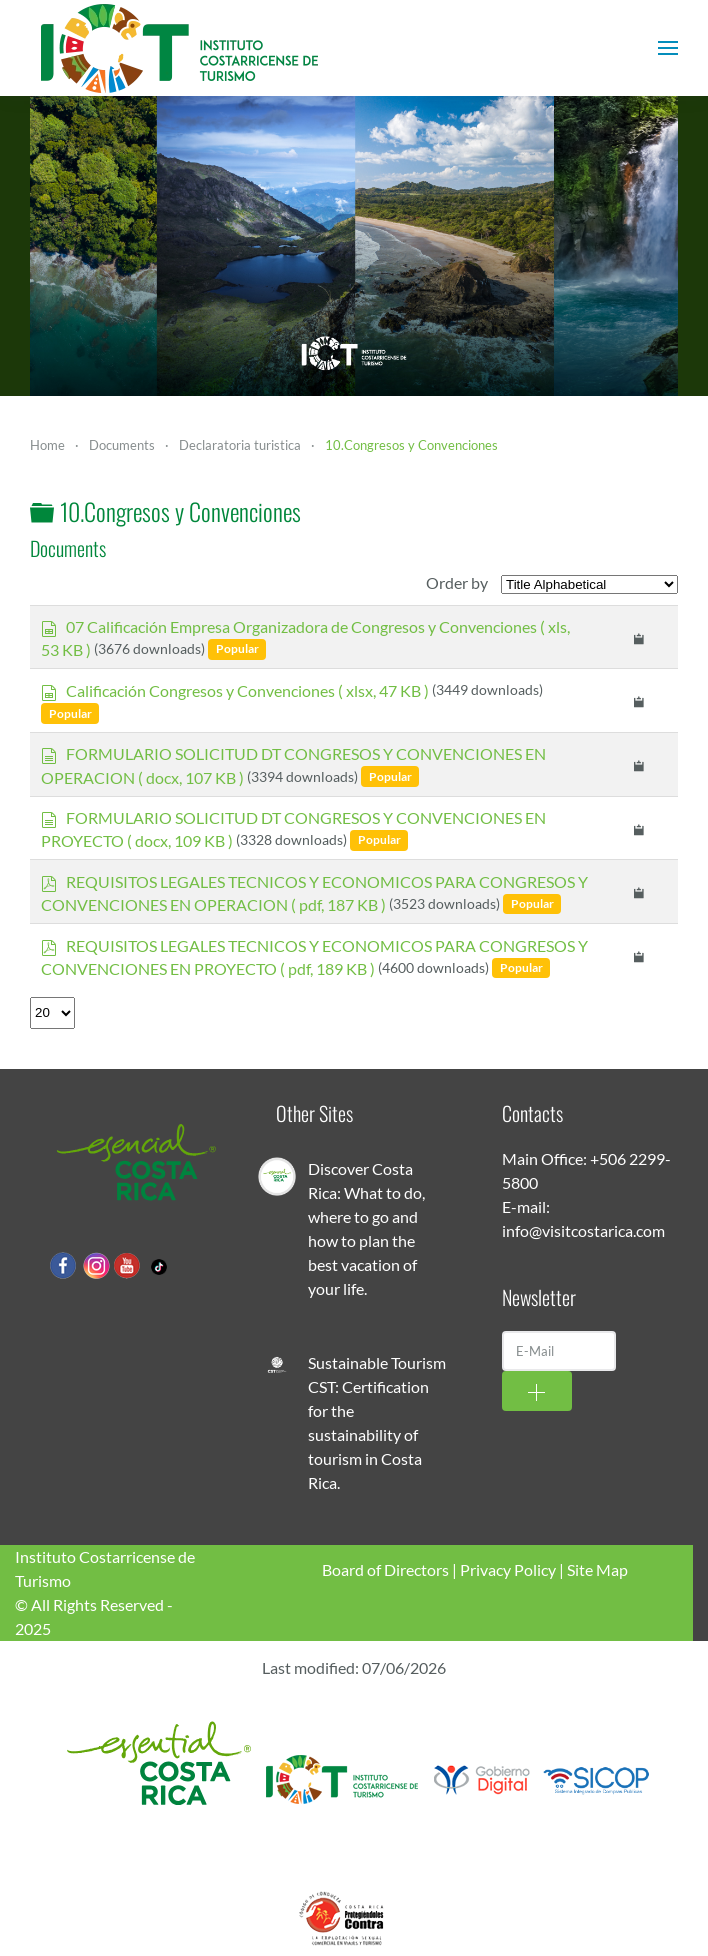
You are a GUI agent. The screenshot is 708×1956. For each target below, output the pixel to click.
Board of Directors (385, 1569)
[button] (668, 48)
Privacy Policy (508, 1569)
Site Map (597, 1569)
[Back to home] (180, 48)
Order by (457, 582)
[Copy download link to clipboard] (639, 637)
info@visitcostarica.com (583, 1230)
